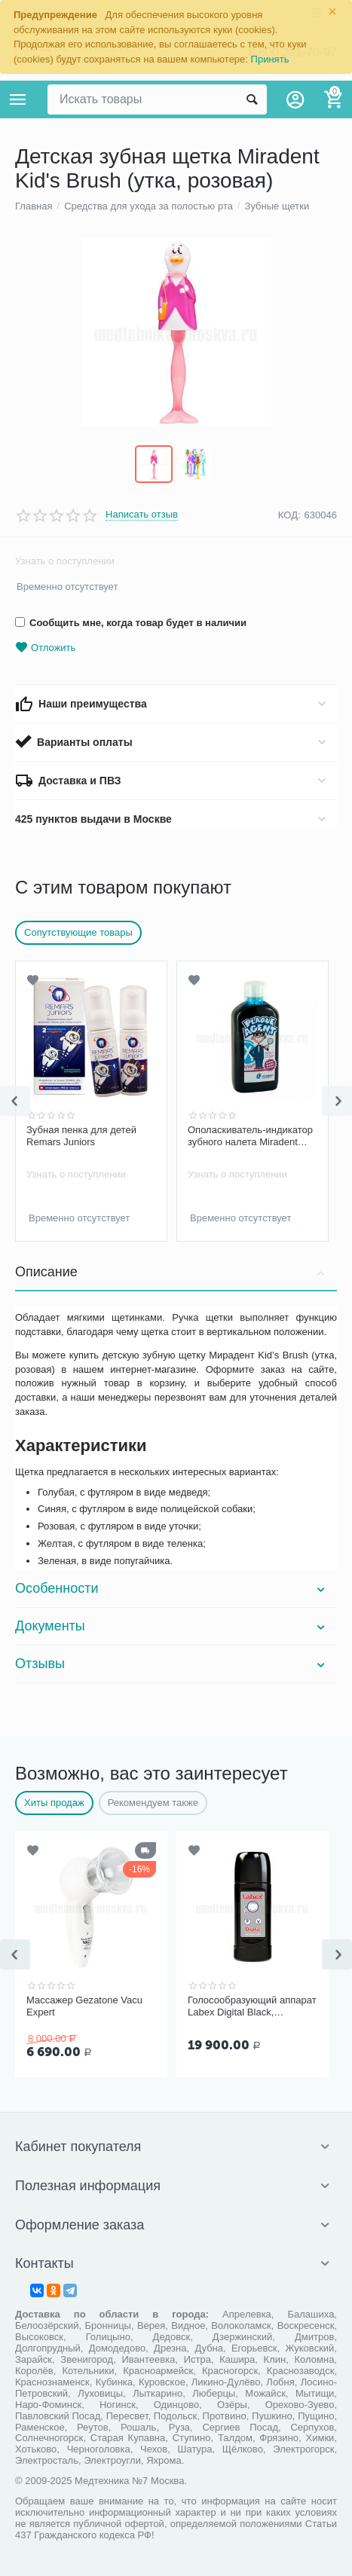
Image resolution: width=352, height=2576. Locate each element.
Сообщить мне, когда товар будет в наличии (130, 622)
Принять (270, 59)
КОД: (289, 515)
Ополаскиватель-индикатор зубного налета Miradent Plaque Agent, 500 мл (250, 1136)
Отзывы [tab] (172, 1663)
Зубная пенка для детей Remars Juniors (81, 1135)
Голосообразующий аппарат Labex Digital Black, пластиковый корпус (252, 2006)
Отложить (45, 647)
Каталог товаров (18, 99)
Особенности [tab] (172, 1588)
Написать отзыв (142, 514)
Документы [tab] (172, 1625)
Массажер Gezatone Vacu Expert (84, 2006)
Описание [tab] (172, 1271)
